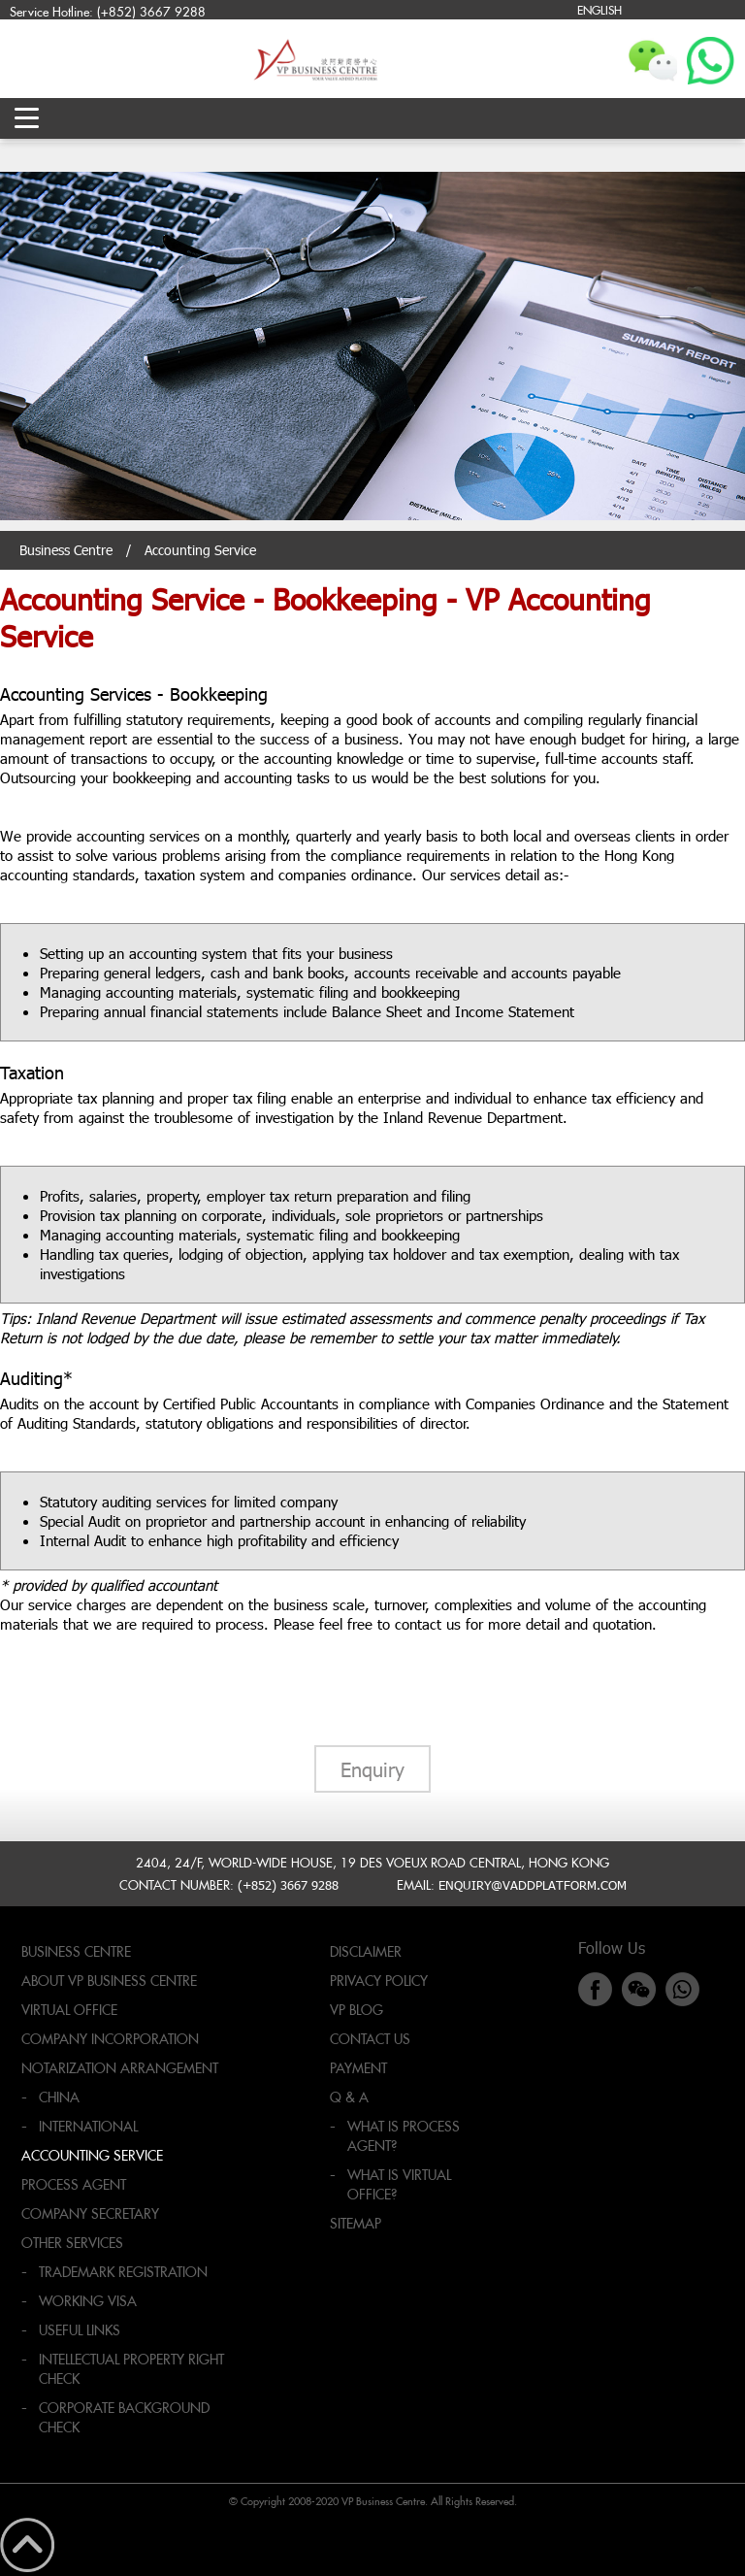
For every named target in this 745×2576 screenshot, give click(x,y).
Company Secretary (90, 2213)
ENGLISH (599, 9)
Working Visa (88, 2301)
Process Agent (73, 2184)
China (59, 2097)
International (88, 2126)
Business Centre (66, 550)
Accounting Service (92, 2155)
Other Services (72, 2242)
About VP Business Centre (109, 1980)
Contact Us (370, 2039)
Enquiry (372, 1768)
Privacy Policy (379, 1980)
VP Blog (356, 2009)
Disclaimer (366, 1951)
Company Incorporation (110, 2039)
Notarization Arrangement (119, 2068)
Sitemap (355, 2223)
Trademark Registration (123, 2271)
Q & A (349, 2097)
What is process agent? (403, 2136)
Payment (358, 2068)
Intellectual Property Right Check (131, 2369)
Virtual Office (69, 2009)
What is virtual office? (399, 2184)
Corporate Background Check (124, 2417)
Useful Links (79, 2330)
